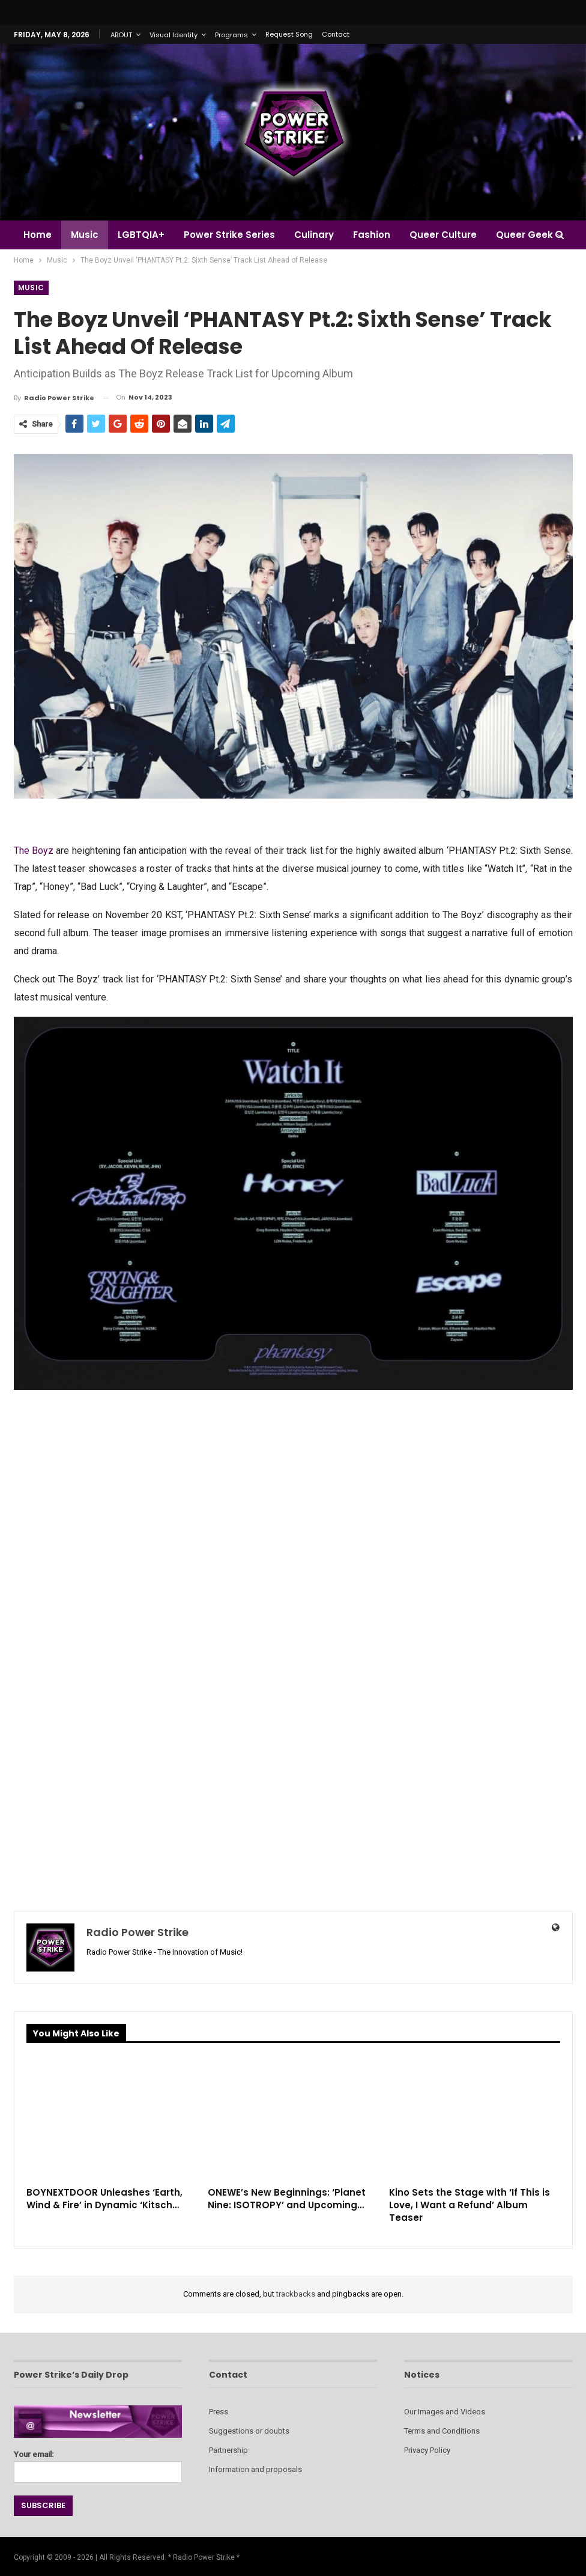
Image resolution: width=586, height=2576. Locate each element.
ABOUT (121, 35)
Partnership (228, 2450)
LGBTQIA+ (144, 234)
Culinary (321, 234)
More (520, 234)
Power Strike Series (234, 234)
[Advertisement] (293, 1489)
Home (37, 234)
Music (86, 234)
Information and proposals (255, 2469)
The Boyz (33, 850)
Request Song (289, 34)
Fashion (380, 234)
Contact (335, 34)
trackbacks (295, 2293)
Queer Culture (454, 234)
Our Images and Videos (444, 2411)
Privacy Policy (427, 2450)
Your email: (98, 2463)
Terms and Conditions (442, 2430)
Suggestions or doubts (249, 2430)
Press (218, 2411)
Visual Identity (174, 35)
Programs (231, 35)
